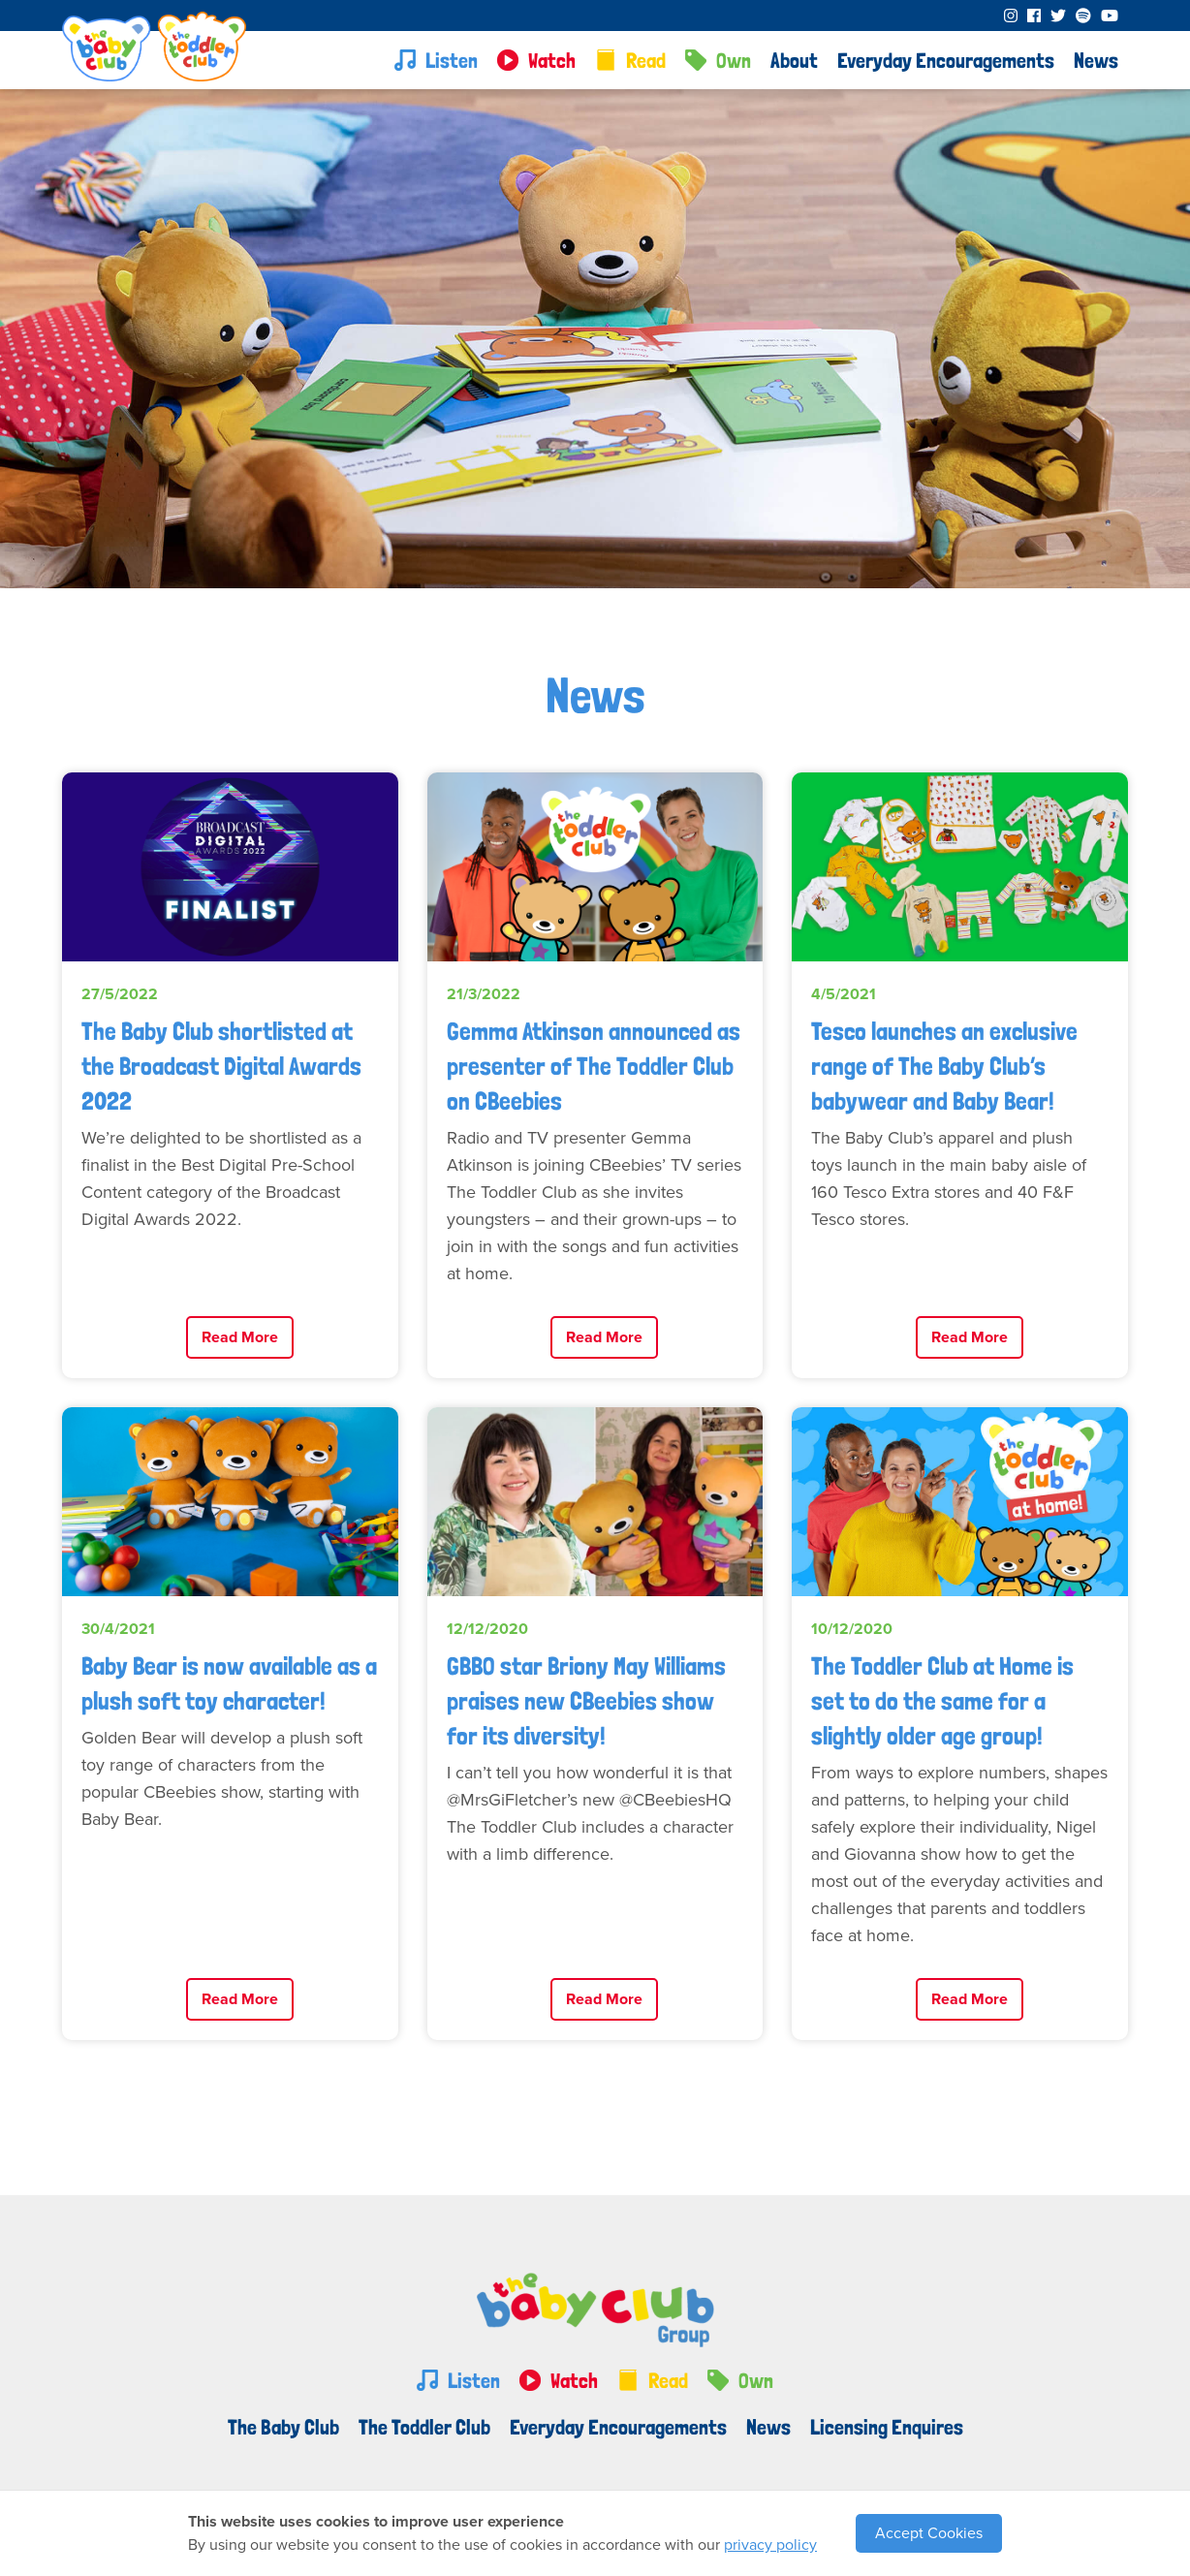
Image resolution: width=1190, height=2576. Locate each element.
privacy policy (770, 2545)
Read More (240, 1337)
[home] (154, 56)
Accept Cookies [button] (929, 2533)
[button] (794, 60)
